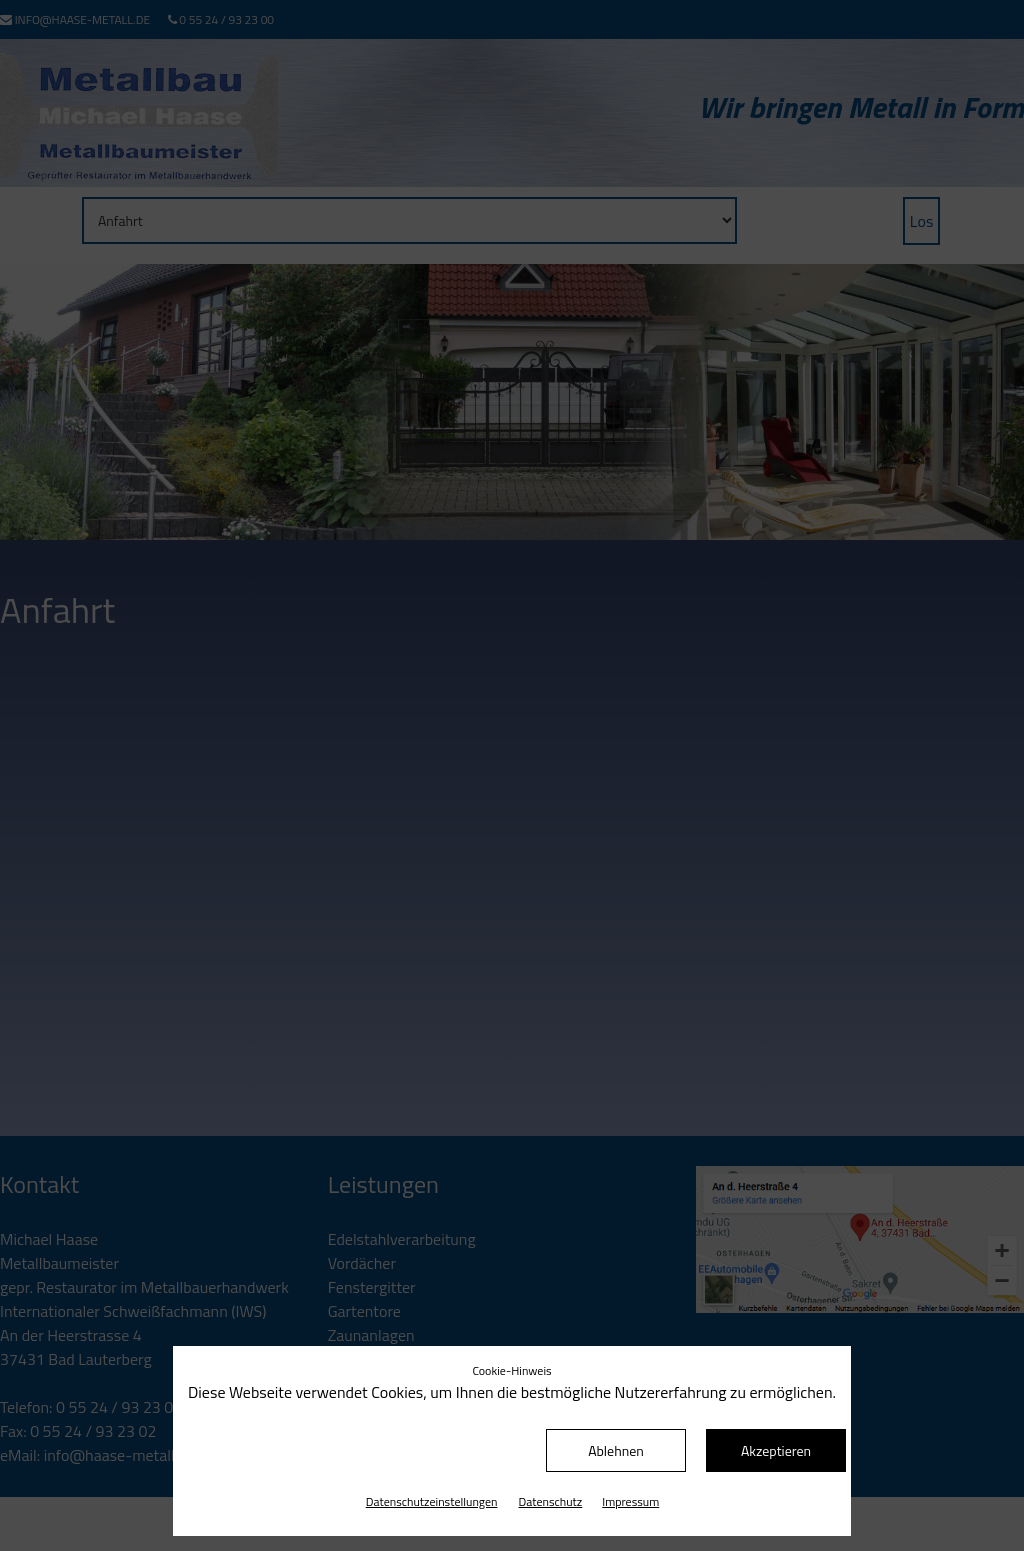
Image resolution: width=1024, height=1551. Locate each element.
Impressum (630, 1501)
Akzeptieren (776, 1450)
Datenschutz (551, 1501)
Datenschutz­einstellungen (432, 1501)
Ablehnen (616, 1450)
